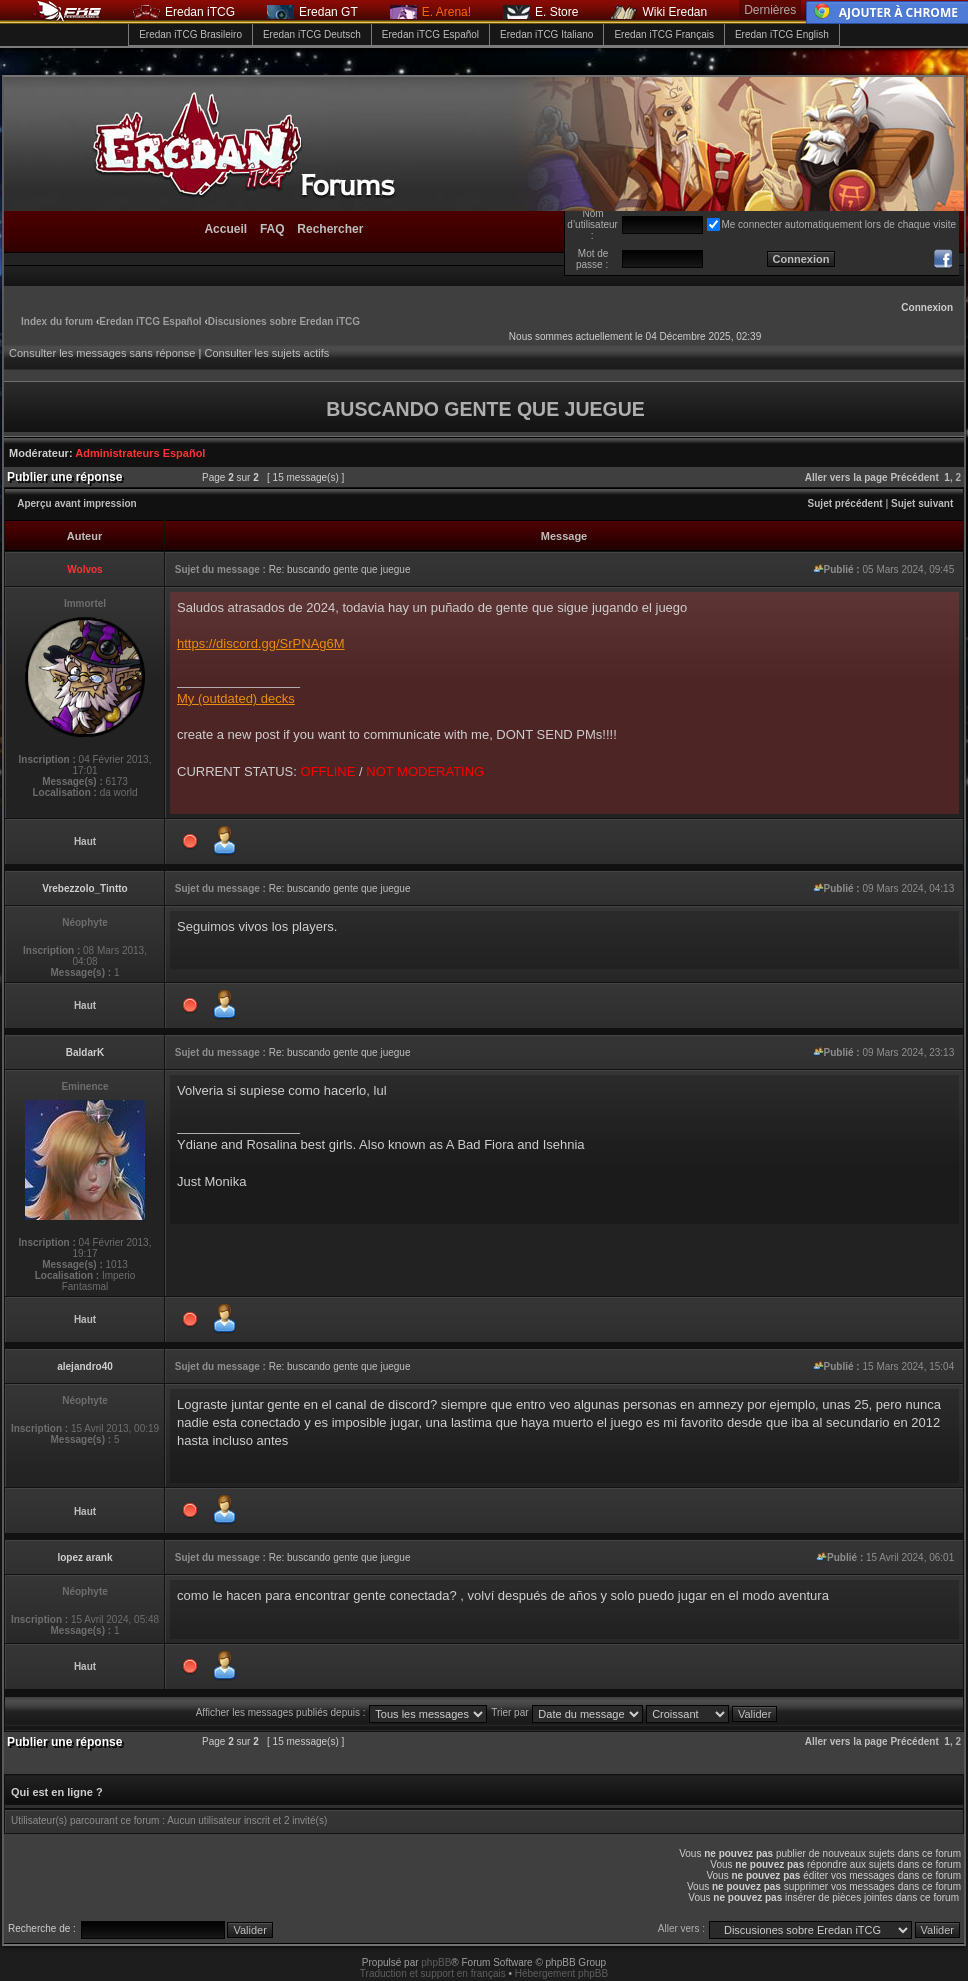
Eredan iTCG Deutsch (312, 34)
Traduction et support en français (433, 1973)
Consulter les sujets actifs (266, 353)
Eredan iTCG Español (430, 34)
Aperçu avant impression (76, 503)
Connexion (927, 307)
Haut (85, 841)
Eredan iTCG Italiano (546, 34)
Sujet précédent (845, 503)
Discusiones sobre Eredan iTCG (284, 321)
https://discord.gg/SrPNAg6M (261, 643)
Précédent (914, 477)
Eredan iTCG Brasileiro (190, 34)
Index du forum (57, 321)
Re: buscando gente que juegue (340, 569)
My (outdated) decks (236, 698)
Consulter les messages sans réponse (102, 353)
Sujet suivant (922, 503)
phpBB (436, 1962)
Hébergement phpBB (561, 1973)
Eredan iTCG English (782, 34)
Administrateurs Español (140, 453)
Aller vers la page (848, 477)
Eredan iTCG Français (663, 34)
